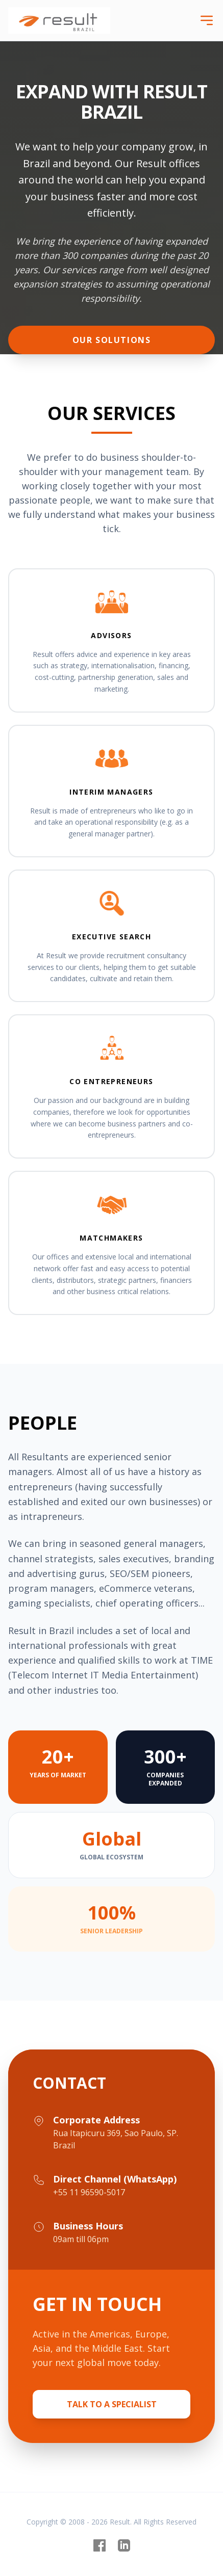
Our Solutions (111, 340)
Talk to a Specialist (112, 2404)
